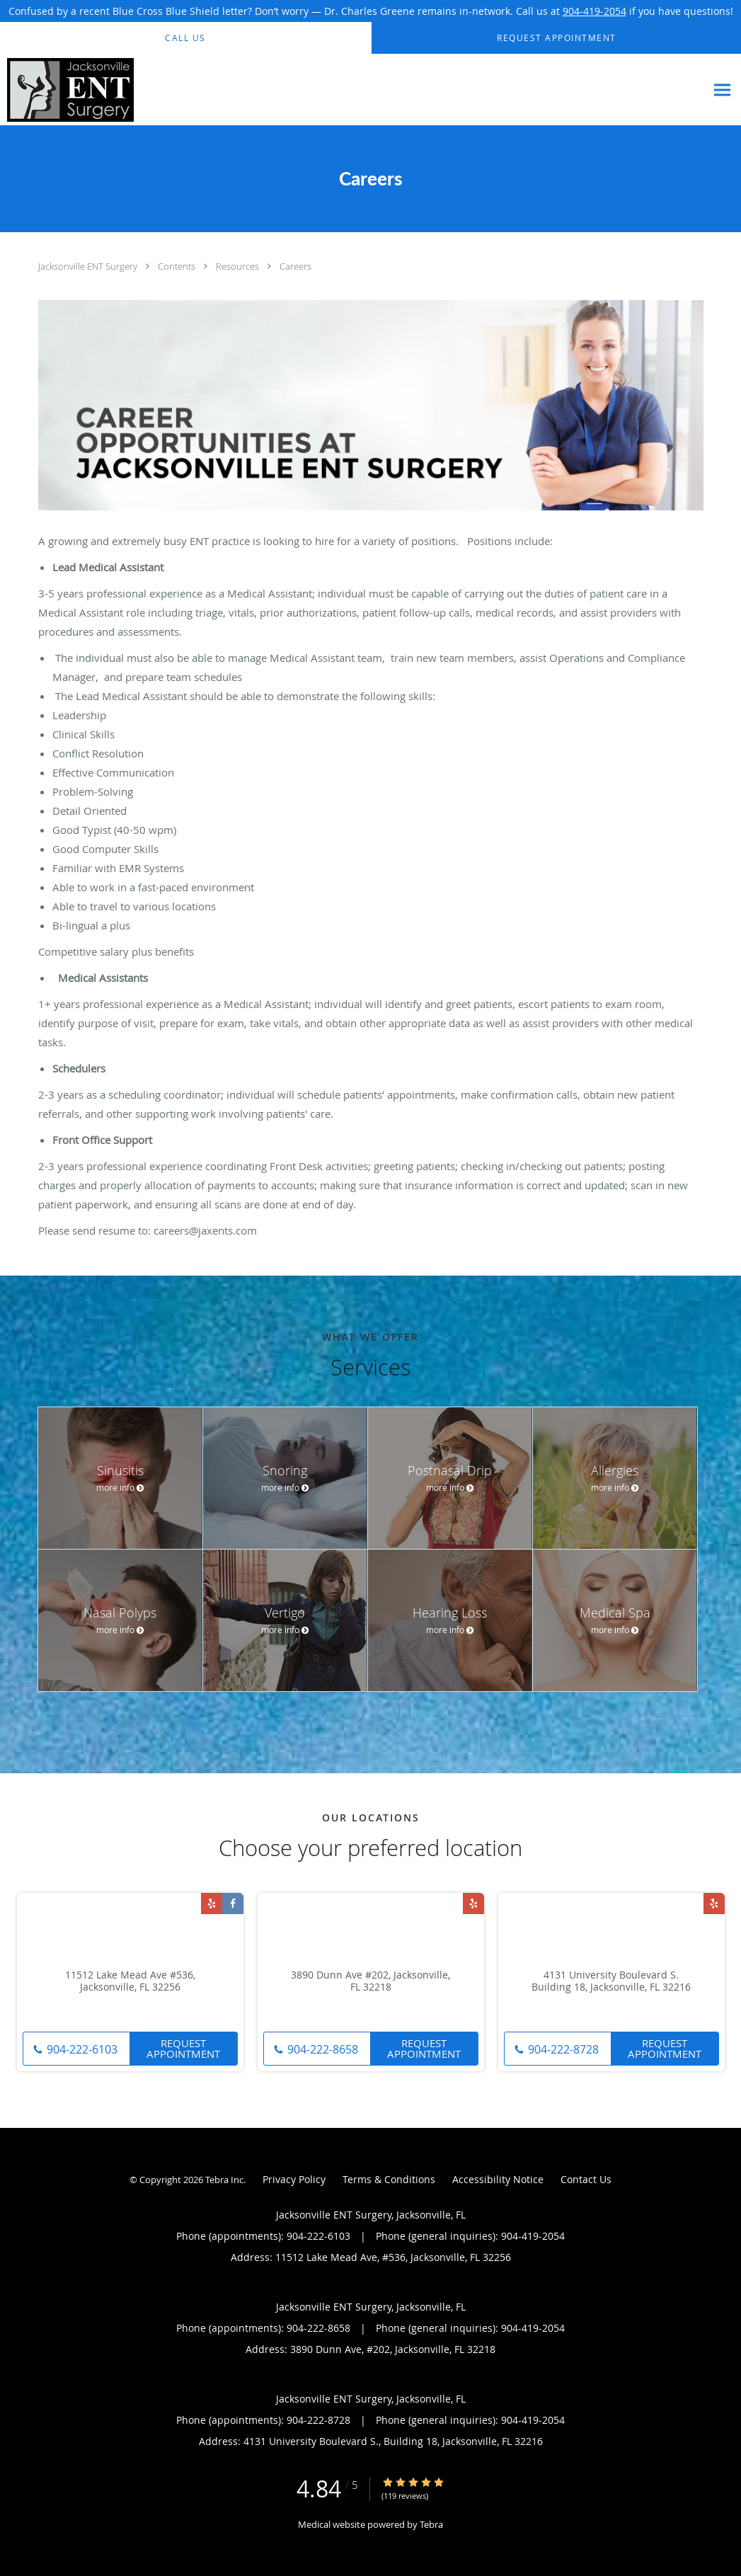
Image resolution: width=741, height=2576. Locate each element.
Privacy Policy (294, 2179)
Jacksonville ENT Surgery (88, 266)
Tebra (431, 2524)
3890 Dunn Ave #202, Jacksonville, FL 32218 (370, 1981)
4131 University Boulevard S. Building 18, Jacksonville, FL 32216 (611, 1981)
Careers (295, 266)
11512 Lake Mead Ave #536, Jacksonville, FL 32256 (130, 1981)
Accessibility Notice (498, 2179)
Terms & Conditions (389, 2179)
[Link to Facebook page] (232, 1903)
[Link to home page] (67, 90)
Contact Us (586, 2179)
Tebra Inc (224, 2179)
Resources (238, 266)
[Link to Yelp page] (211, 1903)
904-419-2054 (594, 11)
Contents (177, 266)
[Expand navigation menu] (722, 90)
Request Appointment (183, 2048)
